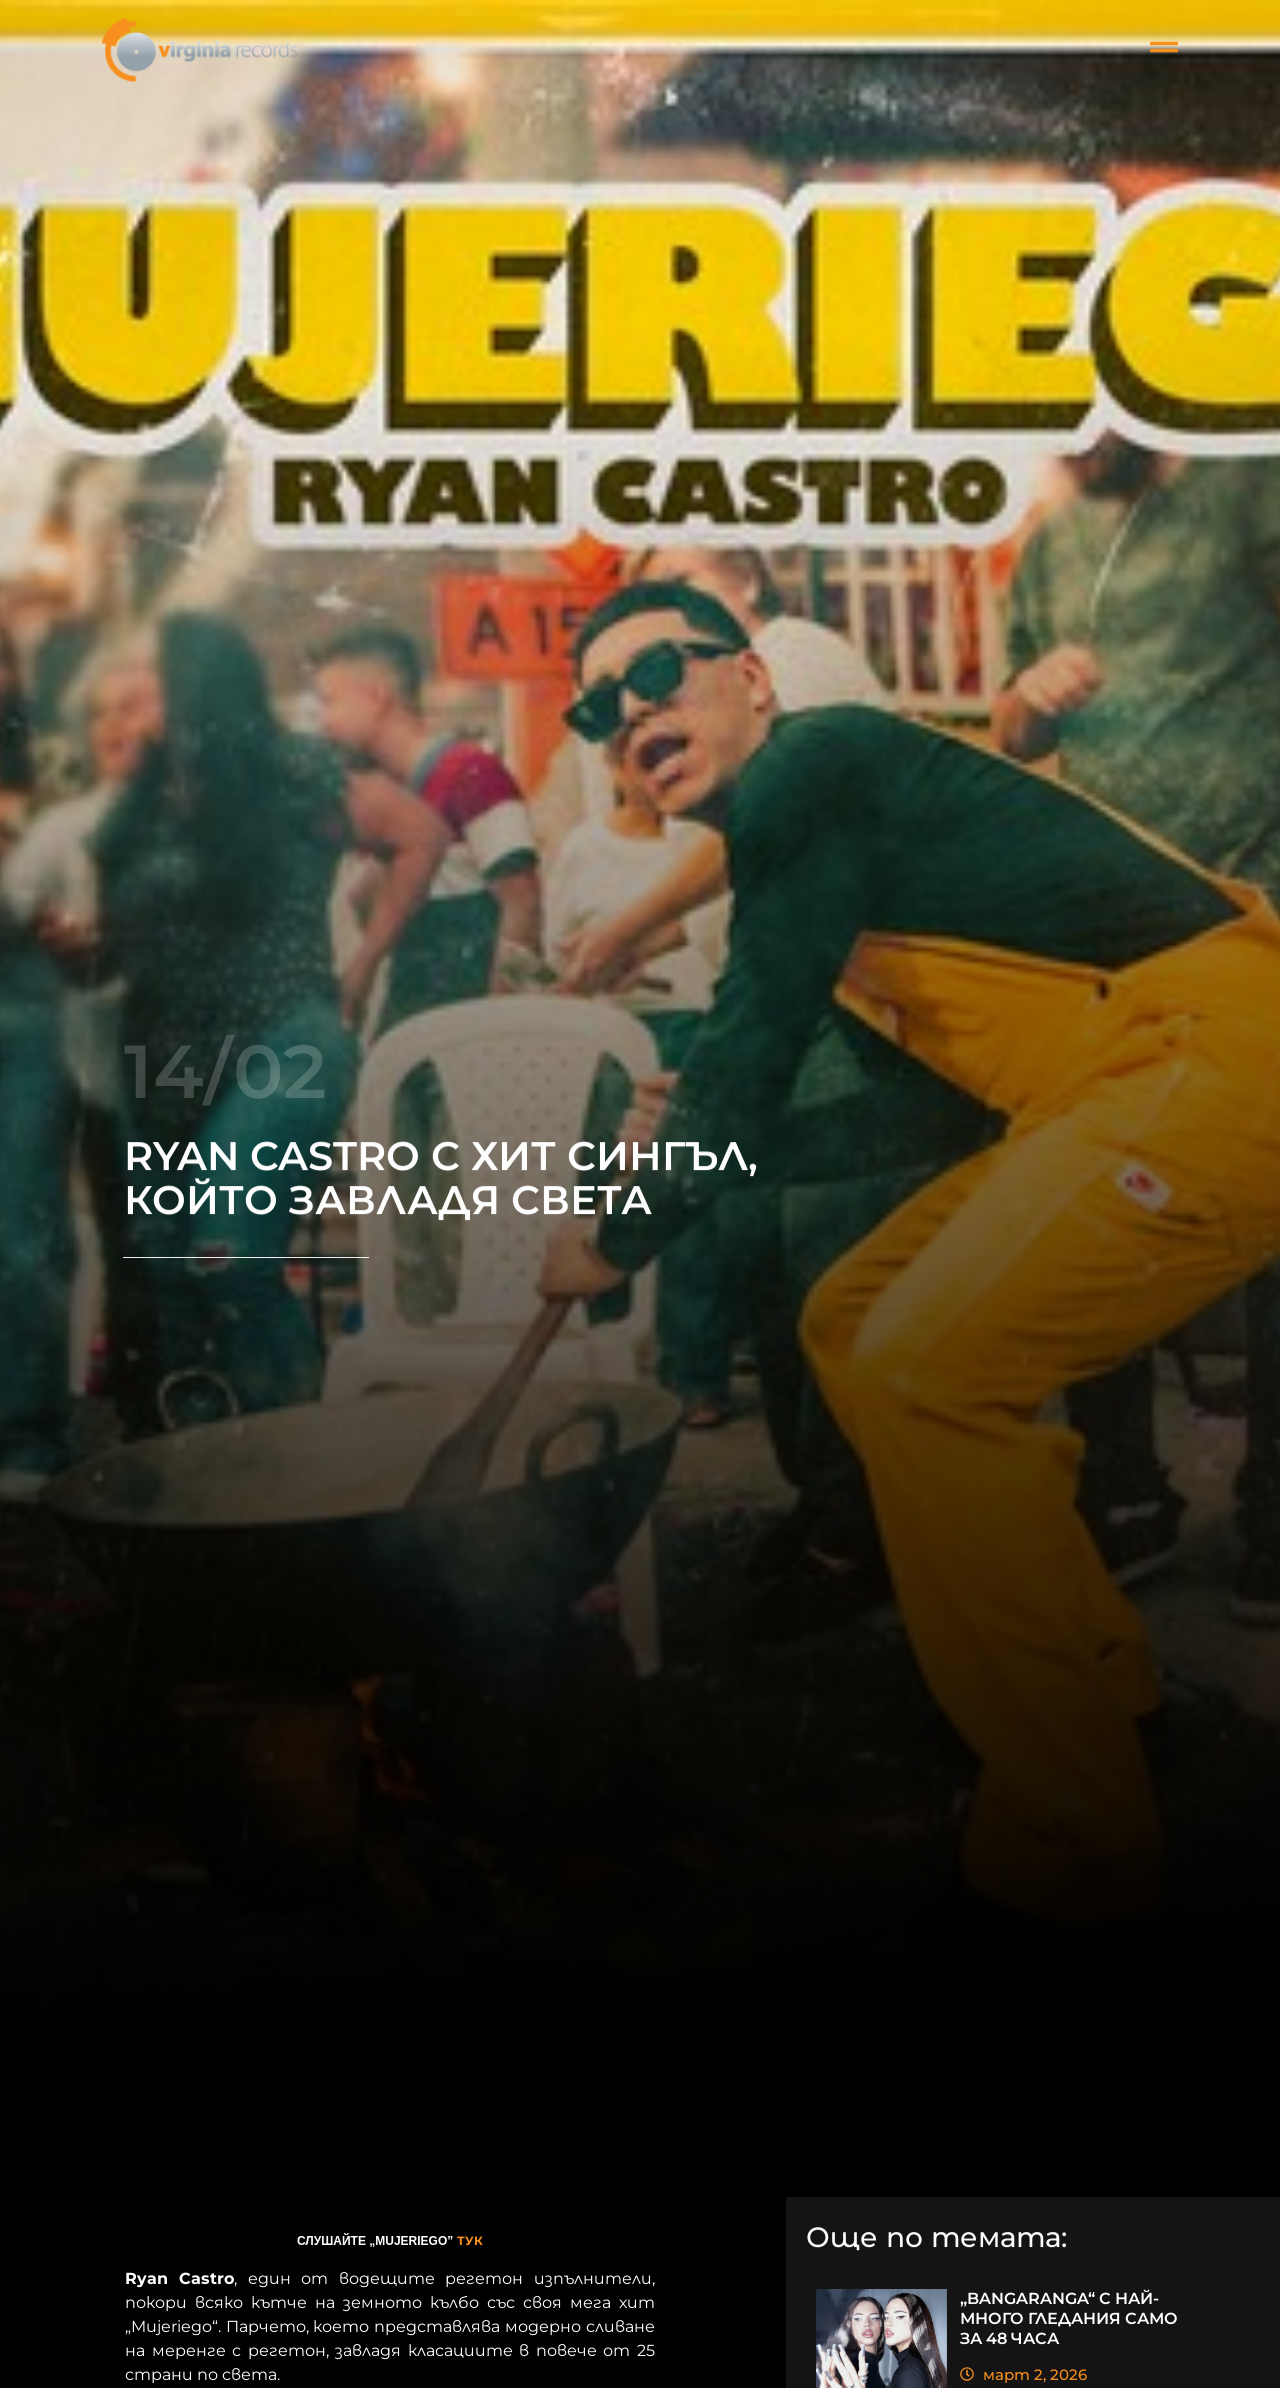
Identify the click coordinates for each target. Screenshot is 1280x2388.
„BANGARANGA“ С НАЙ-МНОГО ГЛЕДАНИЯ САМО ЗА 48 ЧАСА (1069, 2318)
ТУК (470, 2240)
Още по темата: (936, 2239)
